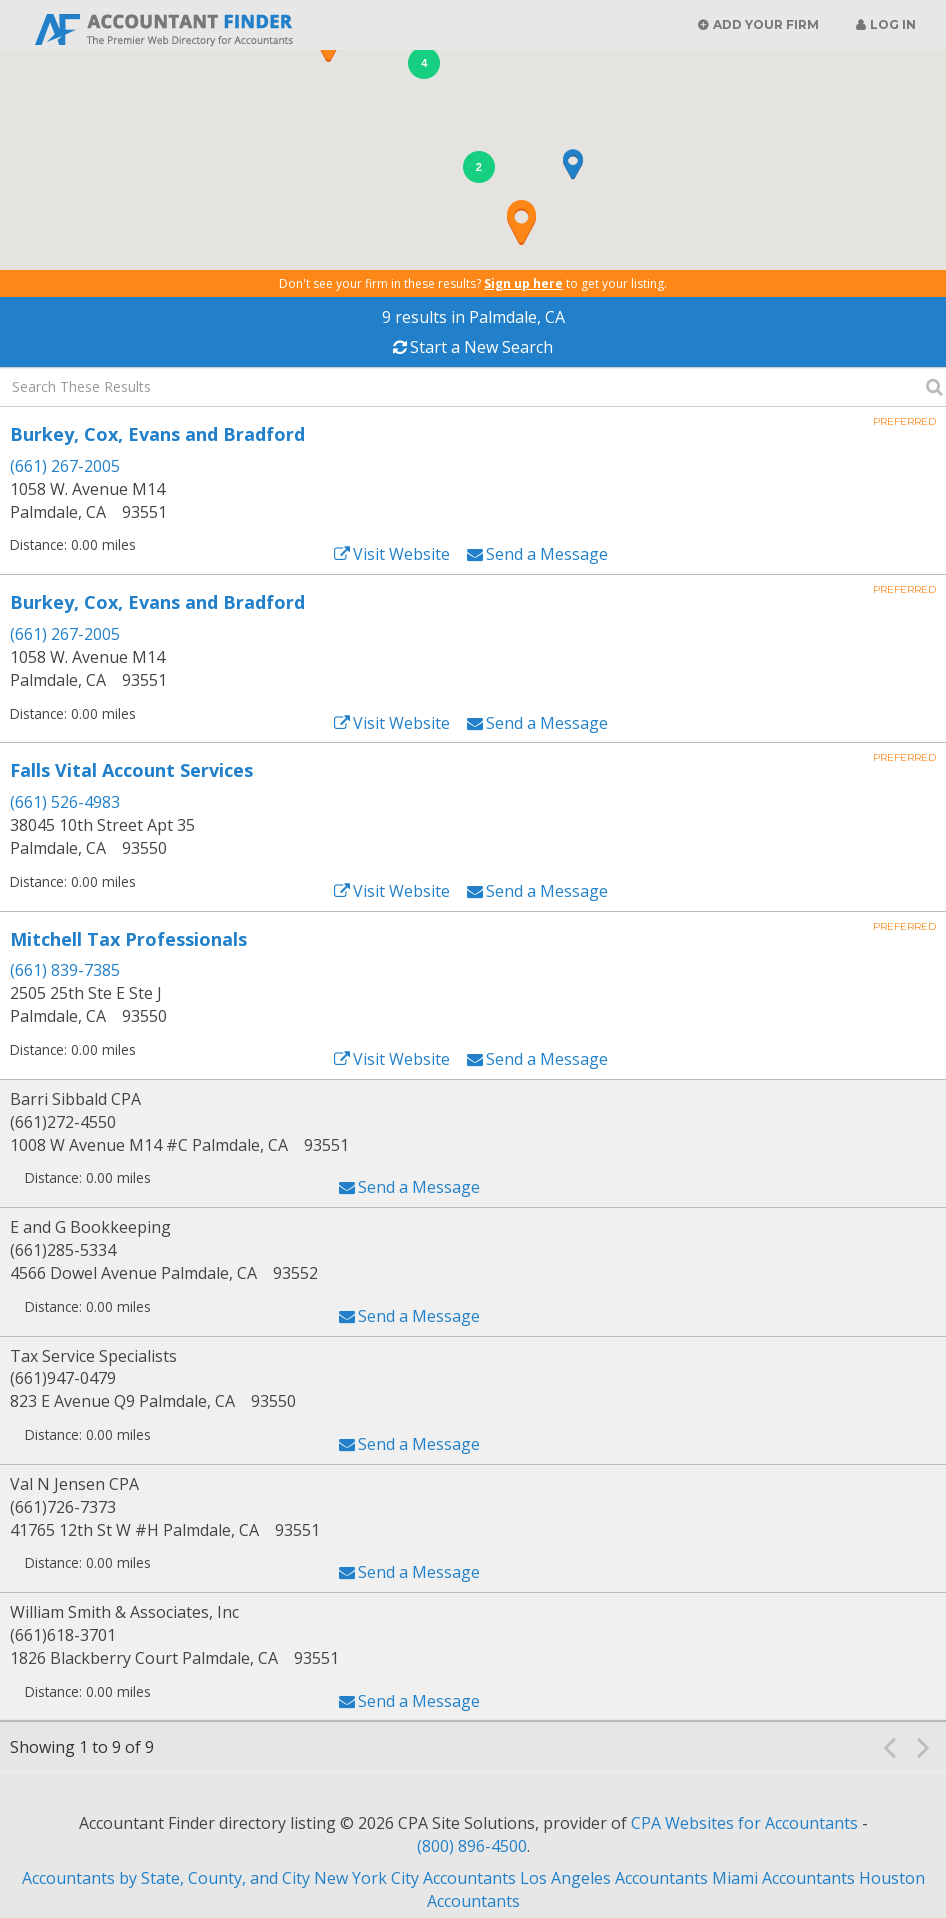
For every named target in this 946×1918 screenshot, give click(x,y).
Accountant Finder (165, 27)
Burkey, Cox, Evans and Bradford (157, 434)
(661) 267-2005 (65, 466)
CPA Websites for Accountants (746, 1823)
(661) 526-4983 (65, 802)
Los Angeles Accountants (614, 1878)
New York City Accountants (415, 1878)
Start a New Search (481, 347)
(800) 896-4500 (472, 1846)
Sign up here (523, 283)
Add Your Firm (766, 24)
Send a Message (547, 554)
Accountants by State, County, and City (166, 1878)
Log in (893, 24)
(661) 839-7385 (65, 970)
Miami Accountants (783, 1878)
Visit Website (401, 554)
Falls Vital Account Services (131, 770)
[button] (521, 222)
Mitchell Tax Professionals (128, 939)
